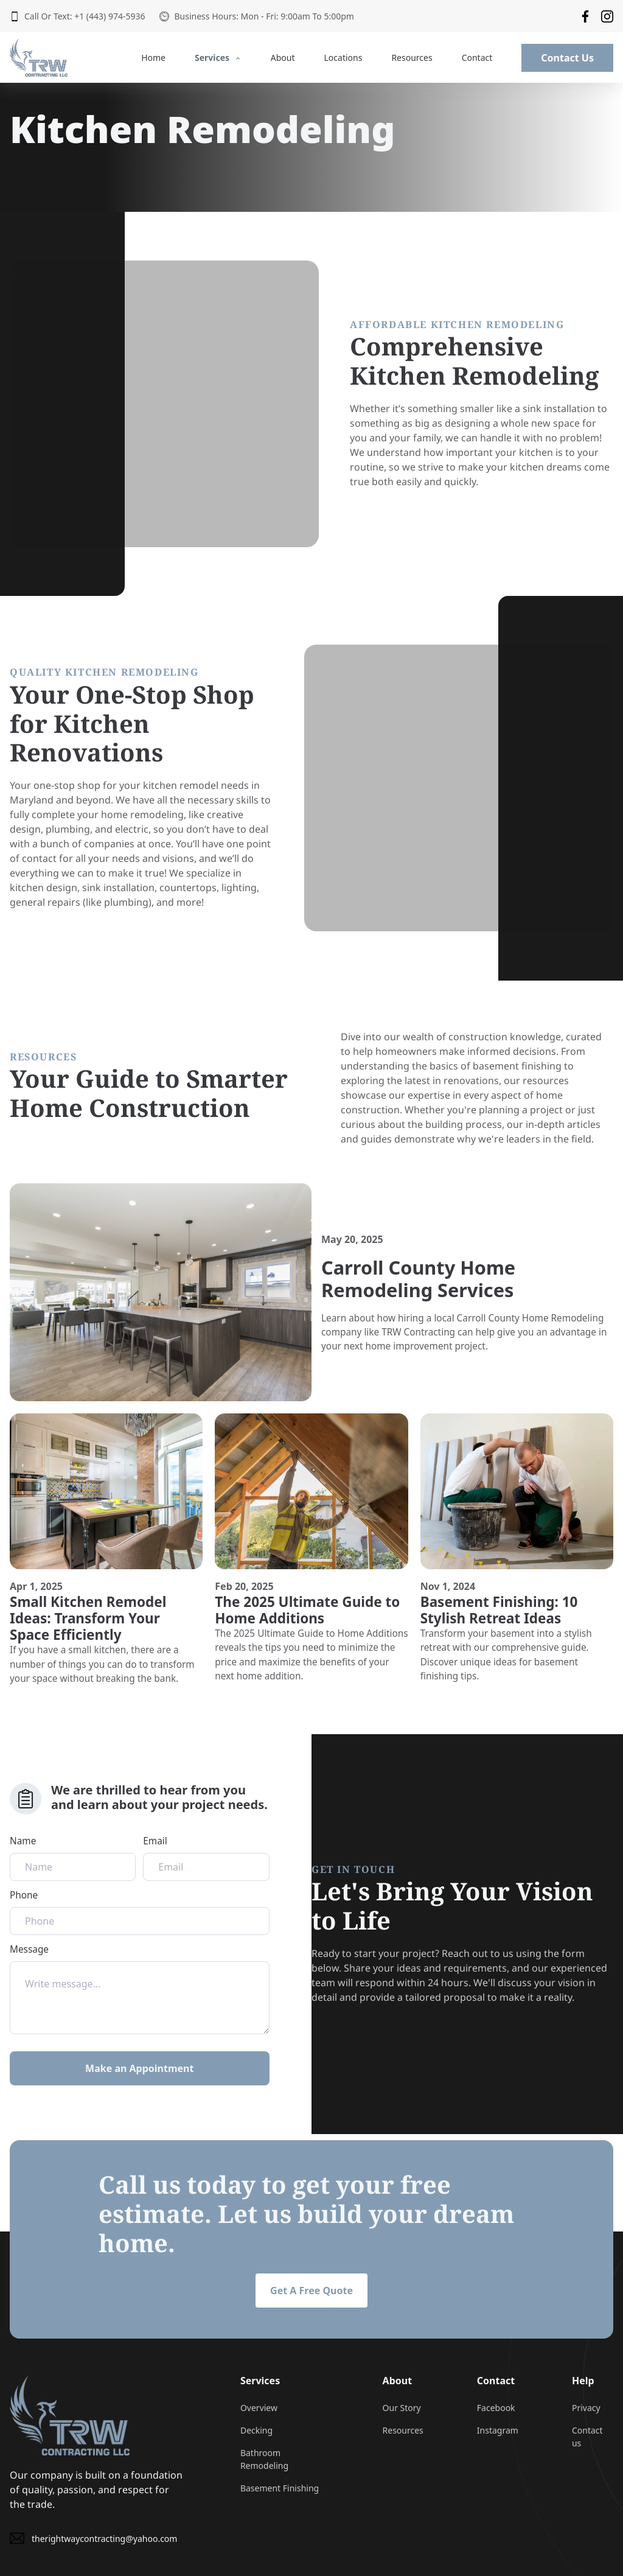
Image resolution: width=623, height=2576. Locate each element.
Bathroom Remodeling (264, 2459)
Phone (140, 1912)
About (283, 57)
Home (153, 57)
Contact (477, 57)
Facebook (496, 2407)
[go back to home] (70, 2415)
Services (218, 57)
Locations (343, 57)
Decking (256, 2430)
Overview (258, 2407)
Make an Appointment (139, 2068)
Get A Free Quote (311, 2290)
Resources (411, 57)
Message (140, 1988)
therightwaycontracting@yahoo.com (93, 2538)
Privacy (586, 2407)
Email (206, 1858)
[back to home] (39, 57)
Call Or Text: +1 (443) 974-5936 (77, 16)
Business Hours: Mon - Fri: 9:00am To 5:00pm (256, 16)
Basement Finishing (279, 2488)
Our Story (402, 2407)
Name (73, 1858)
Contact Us (567, 58)
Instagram (497, 2430)
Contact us (587, 2436)
